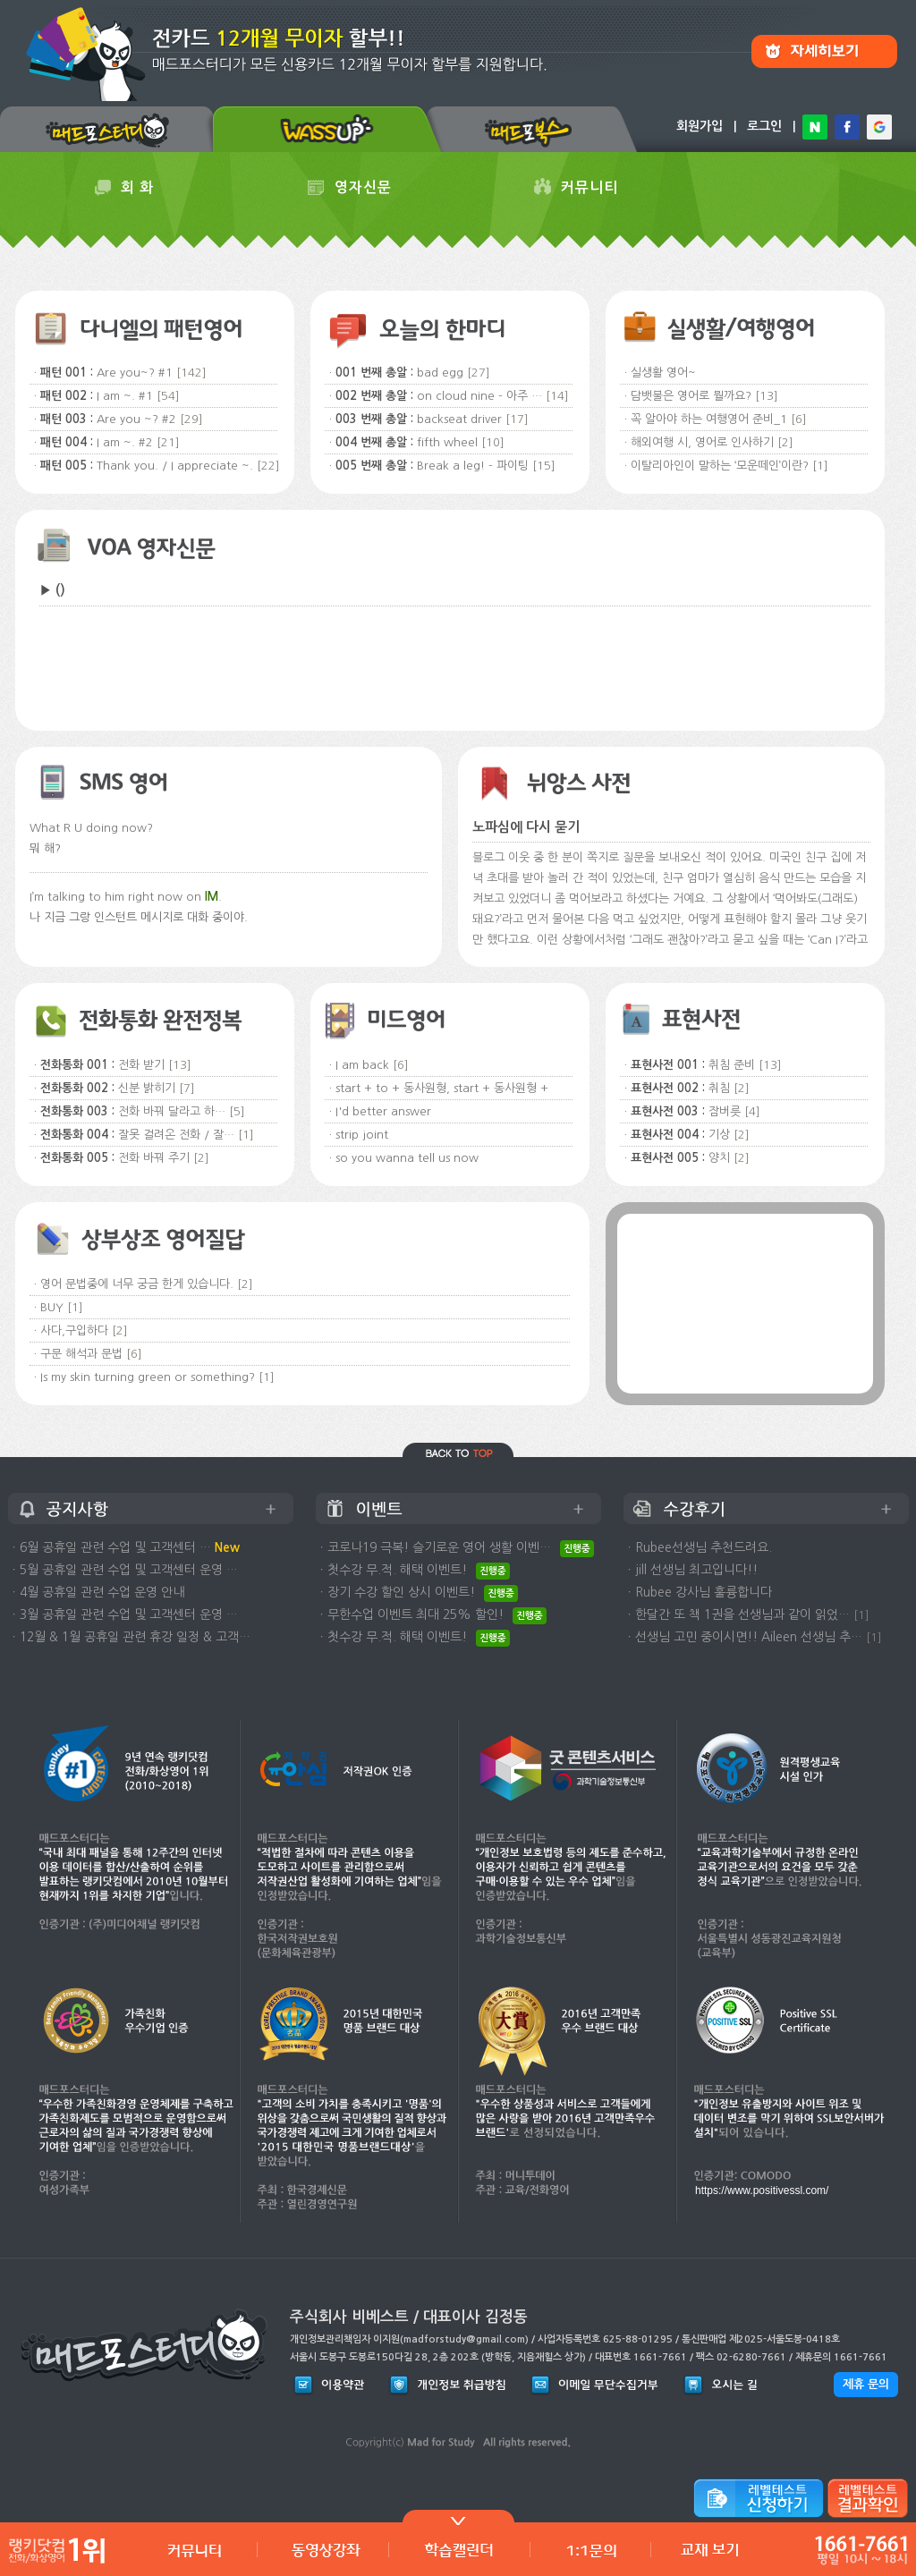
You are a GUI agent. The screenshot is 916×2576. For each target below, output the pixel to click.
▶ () (52, 590)
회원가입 (699, 126)
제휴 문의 (866, 2384)
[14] (557, 396)
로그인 (764, 126)
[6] (799, 419)
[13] (766, 396)
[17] (517, 419)
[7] (187, 1088)
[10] (493, 442)
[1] (820, 465)
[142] (191, 372)
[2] (785, 442)
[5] (237, 1111)
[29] (191, 419)
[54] (168, 396)
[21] (168, 442)
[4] (752, 1111)
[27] (478, 372)
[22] (268, 465)
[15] (544, 465)
